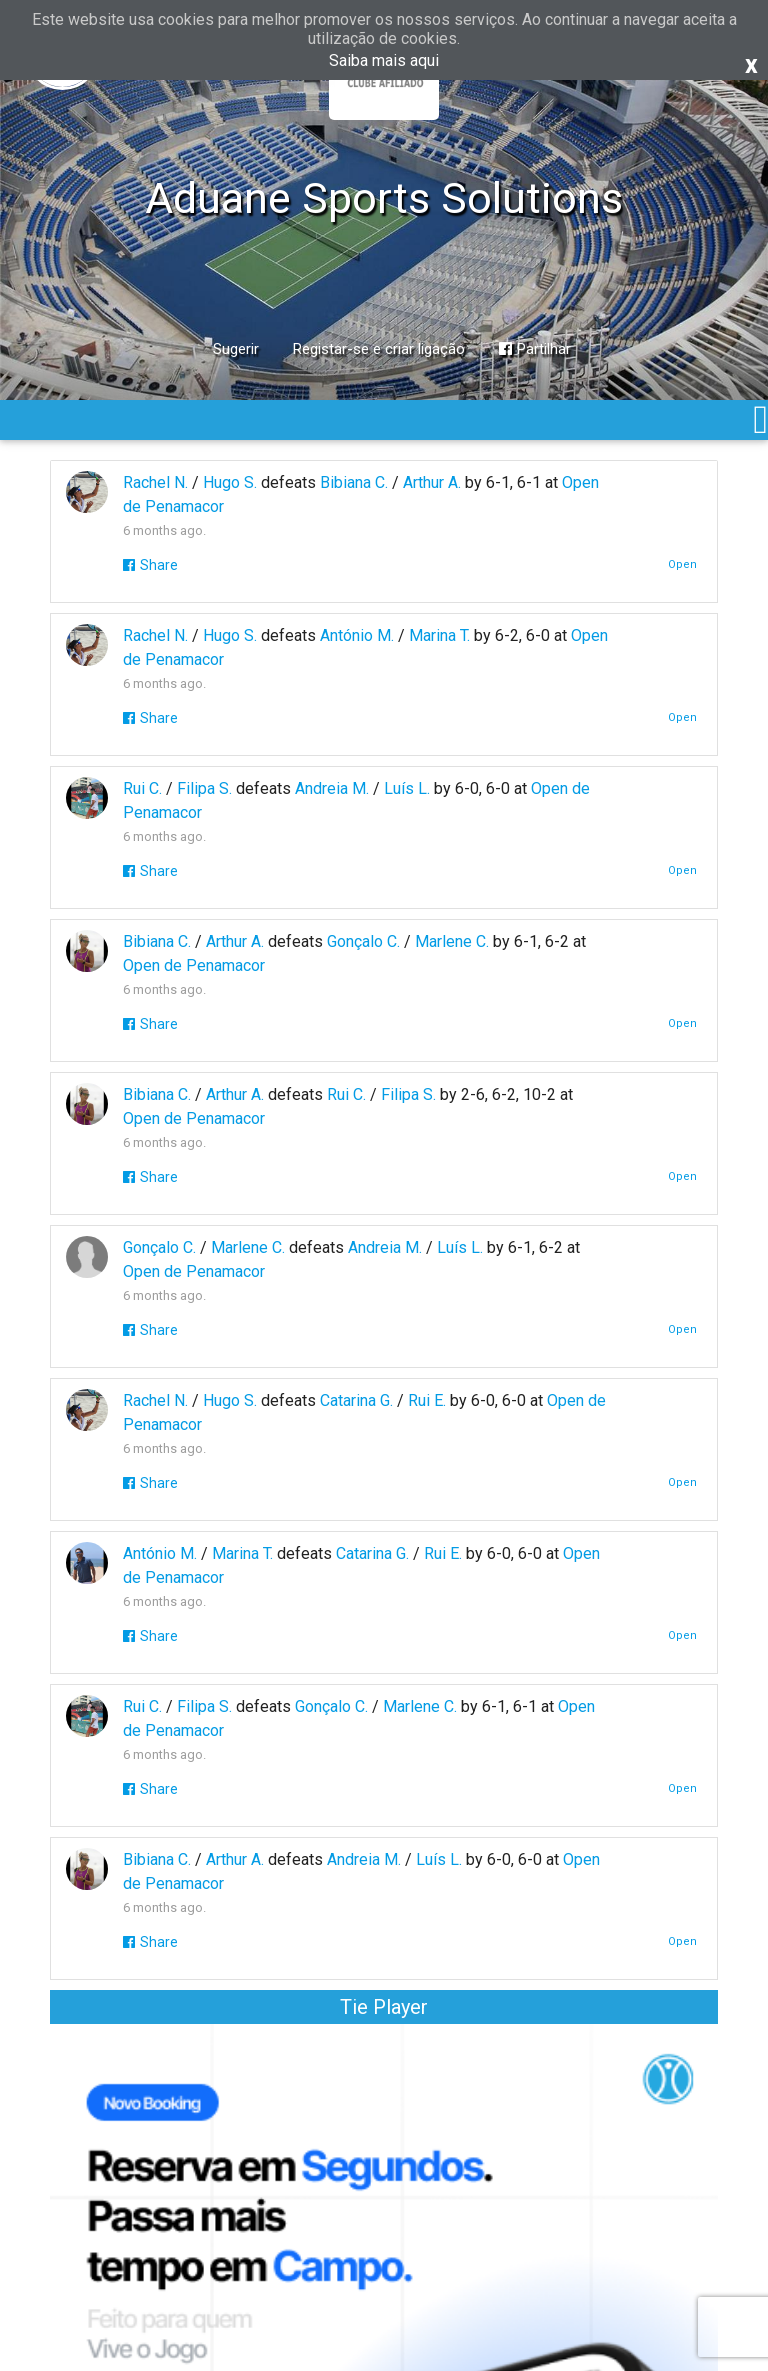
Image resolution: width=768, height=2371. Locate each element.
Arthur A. (432, 482)
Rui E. (427, 1400)
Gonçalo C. (363, 941)
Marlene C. (452, 941)
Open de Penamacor (194, 965)
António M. (357, 635)
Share (150, 565)
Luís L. (407, 788)
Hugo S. (230, 482)
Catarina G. (356, 1400)
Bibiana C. (354, 482)
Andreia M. (332, 788)
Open (682, 564)
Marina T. (439, 635)
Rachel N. (155, 482)
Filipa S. (204, 788)
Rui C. (142, 788)
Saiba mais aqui (384, 60)
